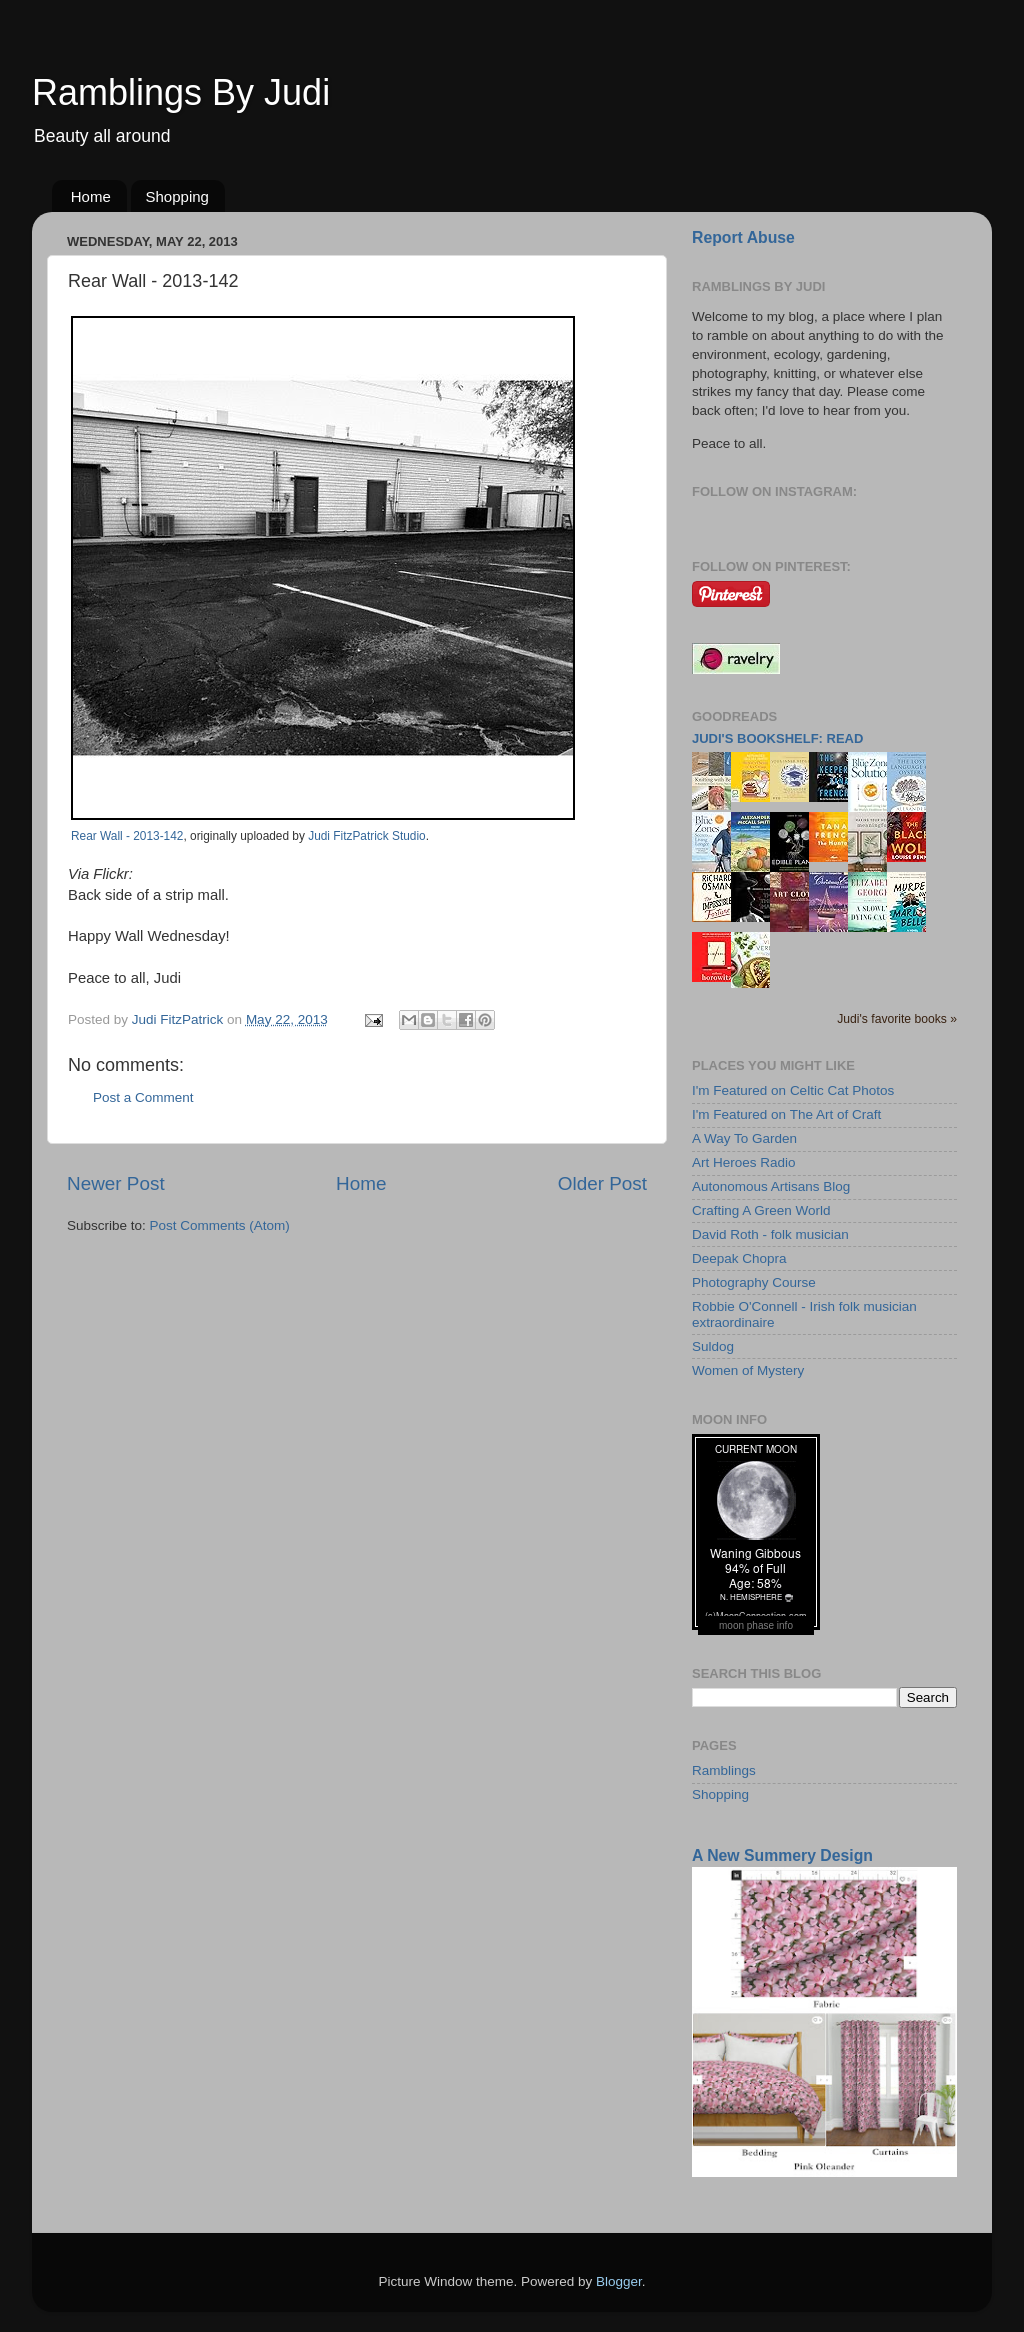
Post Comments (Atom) (220, 1225)
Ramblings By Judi (181, 92)
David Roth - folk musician (770, 1234)
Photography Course (754, 1282)
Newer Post (116, 1183)
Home (91, 196)
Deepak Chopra (739, 1258)
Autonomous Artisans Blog (771, 1186)
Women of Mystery (748, 1370)
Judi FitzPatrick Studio (366, 836)
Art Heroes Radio (744, 1162)
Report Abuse (743, 237)
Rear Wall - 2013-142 (127, 836)
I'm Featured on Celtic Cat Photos (793, 1090)
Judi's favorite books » (897, 1019)
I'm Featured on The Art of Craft (786, 1114)
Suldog (713, 1346)
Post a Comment (143, 1097)
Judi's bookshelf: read (777, 738)
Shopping (177, 196)
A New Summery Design (782, 1855)
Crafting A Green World (761, 1210)
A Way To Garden (744, 1138)
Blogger (619, 2281)
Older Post (602, 1183)
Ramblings (724, 1770)
